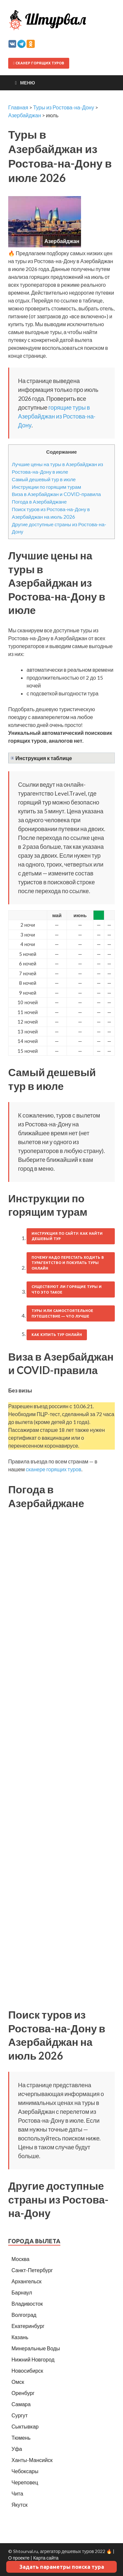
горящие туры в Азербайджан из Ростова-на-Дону (56, 416)
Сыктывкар (25, 2426)
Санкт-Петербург (32, 2270)
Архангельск (26, 2281)
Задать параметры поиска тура (61, 2567)
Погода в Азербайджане (39, 502)
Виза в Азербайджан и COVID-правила (56, 494)
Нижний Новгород (32, 2359)
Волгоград (23, 2315)
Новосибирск (27, 2370)
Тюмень (21, 2437)
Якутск (19, 2504)
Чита (17, 2493)
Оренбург (22, 2393)
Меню (27, 82)
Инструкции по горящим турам (46, 487)
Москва (20, 2259)
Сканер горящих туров (38, 63)
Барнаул (21, 2292)
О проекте (19, 2558)
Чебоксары (24, 2471)
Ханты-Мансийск (31, 2460)
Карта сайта (45, 2558)
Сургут (19, 2415)
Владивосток (27, 2303)
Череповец (24, 2482)
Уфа (16, 2449)
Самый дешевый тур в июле (44, 479)
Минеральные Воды (35, 2348)
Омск (17, 2382)
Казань (19, 2337)
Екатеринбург (28, 2326)
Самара (21, 2404)
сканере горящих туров (53, 1469)
